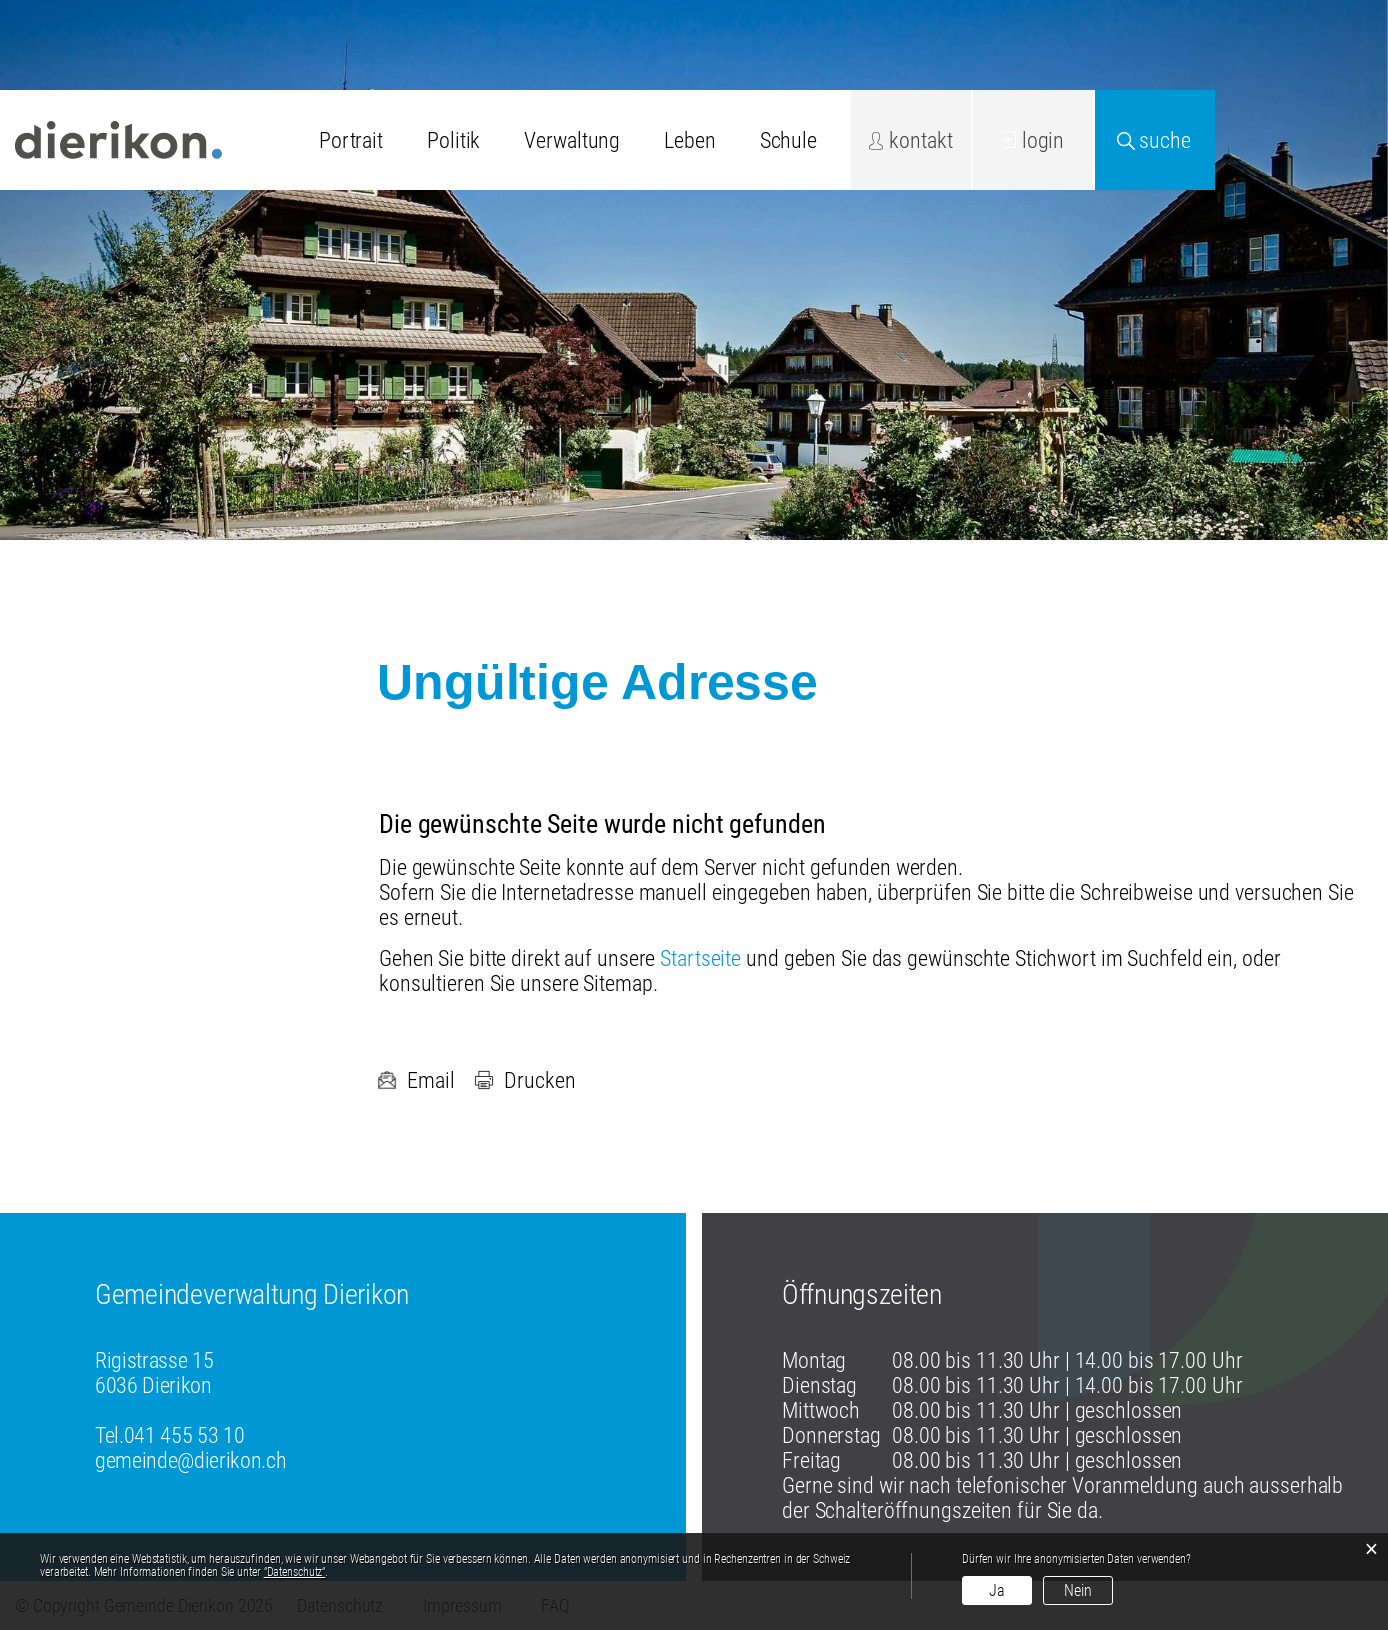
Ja (997, 1590)
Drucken (524, 1080)
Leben (689, 140)
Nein (1078, 1590)
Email (415, 1080)
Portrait (351, 140)
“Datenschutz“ (295, 1572)
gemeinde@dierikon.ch (190, 1460)
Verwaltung (572, 140)
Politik (453, 140)
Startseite (700, 958)
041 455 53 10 (184, 1435)
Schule (788, 140)
